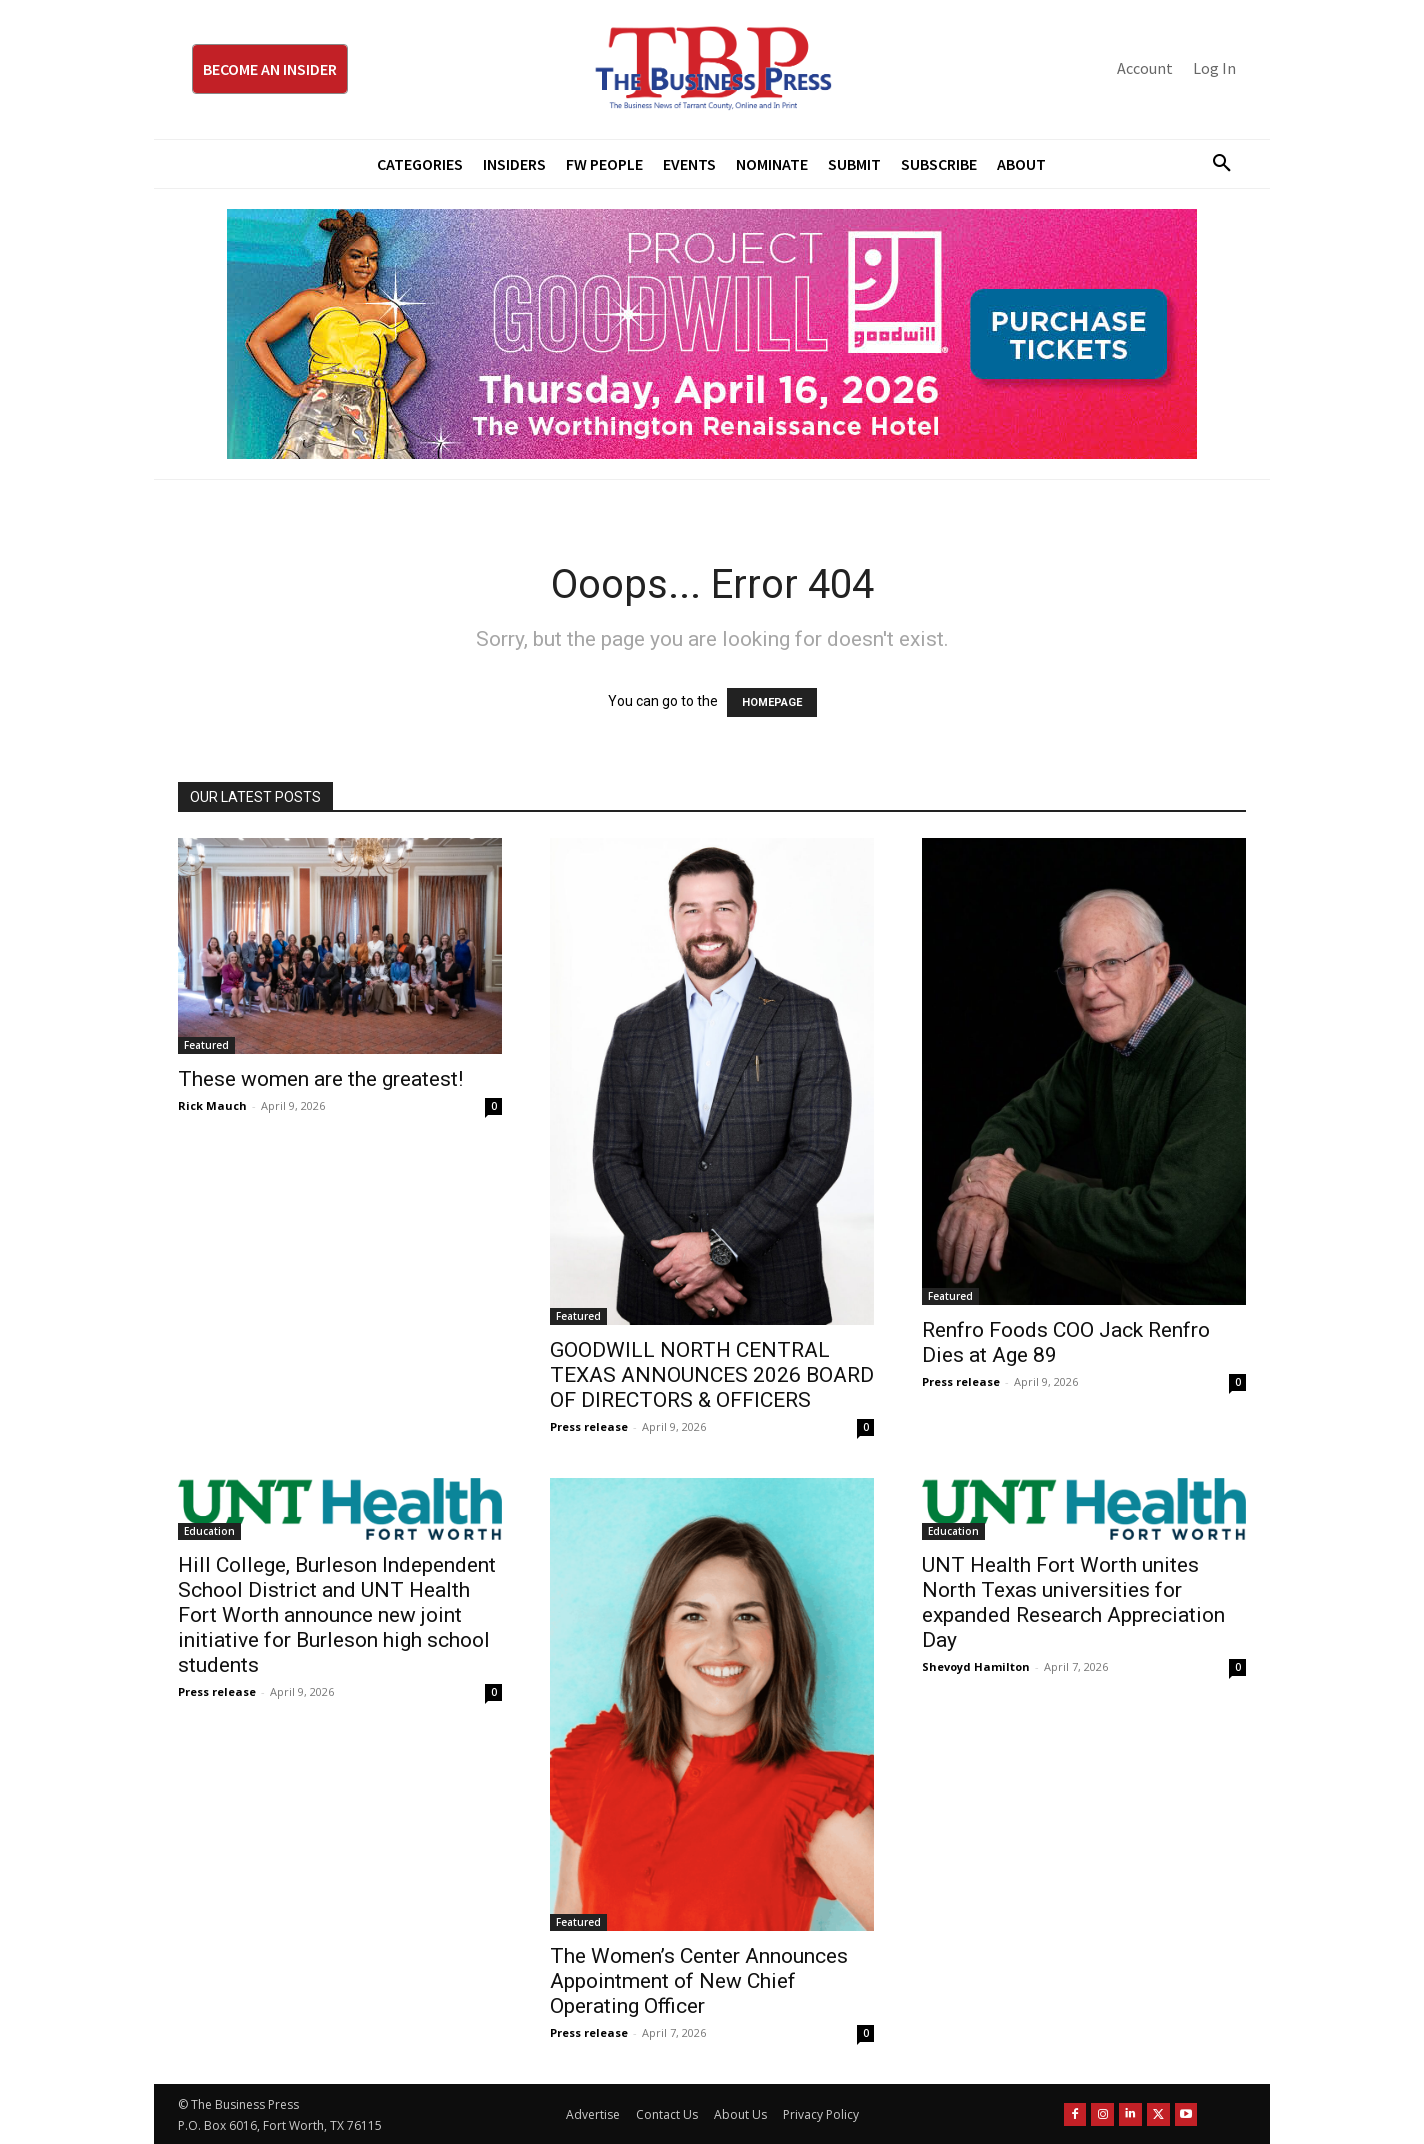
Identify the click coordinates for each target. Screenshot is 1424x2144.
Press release (589, 1426)
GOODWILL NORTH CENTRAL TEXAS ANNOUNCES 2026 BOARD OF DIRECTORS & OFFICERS (712, 1375)
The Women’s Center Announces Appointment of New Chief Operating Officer (699, 1981)
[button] (1214, 164)
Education (209, 1531)
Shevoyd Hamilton (976, 1666)
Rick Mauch (212, 1105)
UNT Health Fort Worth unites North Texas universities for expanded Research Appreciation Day (1073, 1602)
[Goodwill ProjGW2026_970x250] (712, 334)
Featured (206, 1045)
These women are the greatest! (320, 1079)
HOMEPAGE (772, 702)
